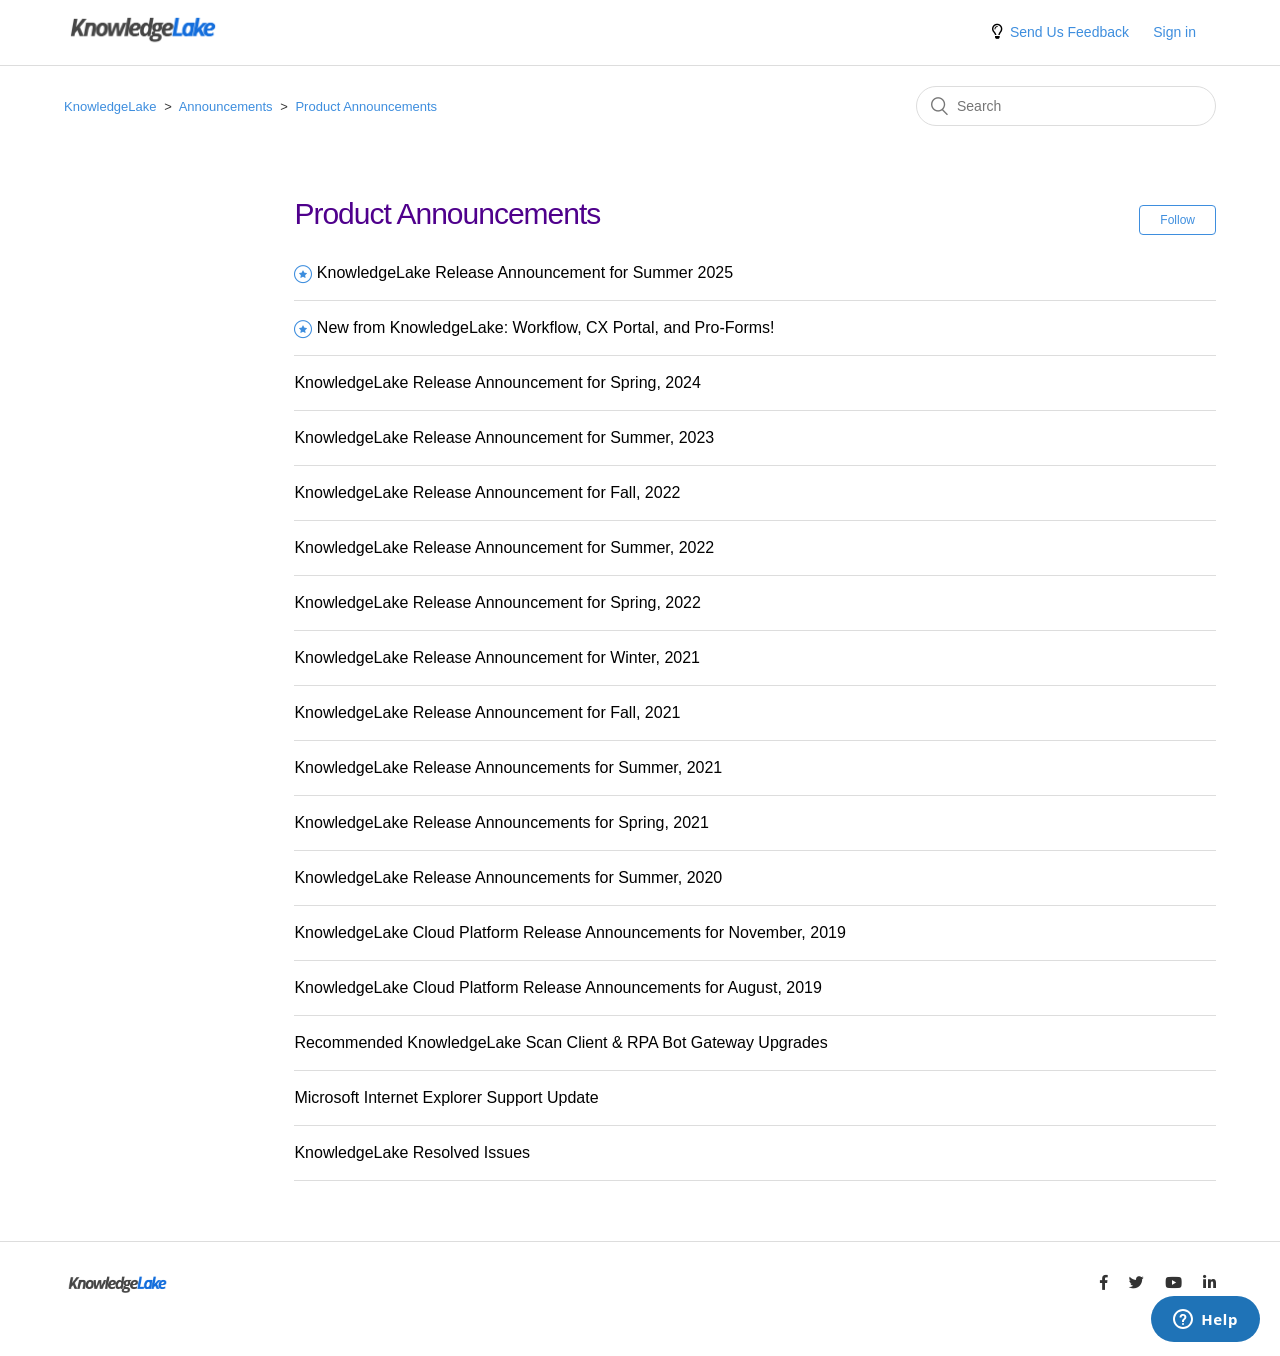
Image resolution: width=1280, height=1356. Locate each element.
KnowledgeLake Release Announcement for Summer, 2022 (504, 547)
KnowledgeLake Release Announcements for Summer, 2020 (508, 877)
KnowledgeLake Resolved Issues (412, 1152)
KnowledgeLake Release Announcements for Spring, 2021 (501, 822)
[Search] (1066, 106)
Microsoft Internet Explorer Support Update (446, 1097)
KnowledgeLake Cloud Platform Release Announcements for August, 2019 (557, 987)
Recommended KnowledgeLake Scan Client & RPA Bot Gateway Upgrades (560, 1042)
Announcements (226, 106)
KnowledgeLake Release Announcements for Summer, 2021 (508, 767)
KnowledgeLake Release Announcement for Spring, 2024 (497, 382)
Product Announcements (366, 106)
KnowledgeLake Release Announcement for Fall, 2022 (487, 492)
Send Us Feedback (1069, 32)
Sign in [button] (1174, 32)
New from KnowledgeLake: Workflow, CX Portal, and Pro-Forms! (546, 327)
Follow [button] (1177, 220)
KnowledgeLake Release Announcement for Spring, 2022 (497, 602)
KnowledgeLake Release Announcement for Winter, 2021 (497, 657)
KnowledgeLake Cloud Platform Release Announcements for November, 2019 (569, 932)
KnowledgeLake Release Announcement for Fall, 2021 (487, 712)
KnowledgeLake (110, 106)
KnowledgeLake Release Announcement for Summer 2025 (525, 272)
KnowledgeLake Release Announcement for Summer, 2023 (504, 437)
